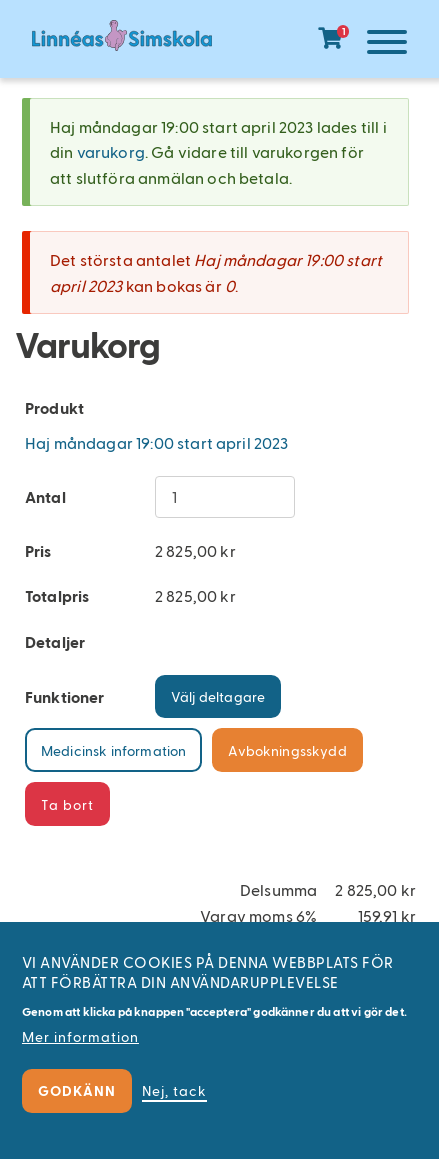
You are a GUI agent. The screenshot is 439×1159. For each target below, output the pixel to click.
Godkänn (77, 1090)
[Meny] (382, 45)
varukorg (111, 151)
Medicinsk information (113, 750)
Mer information (80, 1036)
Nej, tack (174, 1090)
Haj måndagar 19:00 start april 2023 (157, 442)
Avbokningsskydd (287, 750)
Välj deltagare (218, 696)
